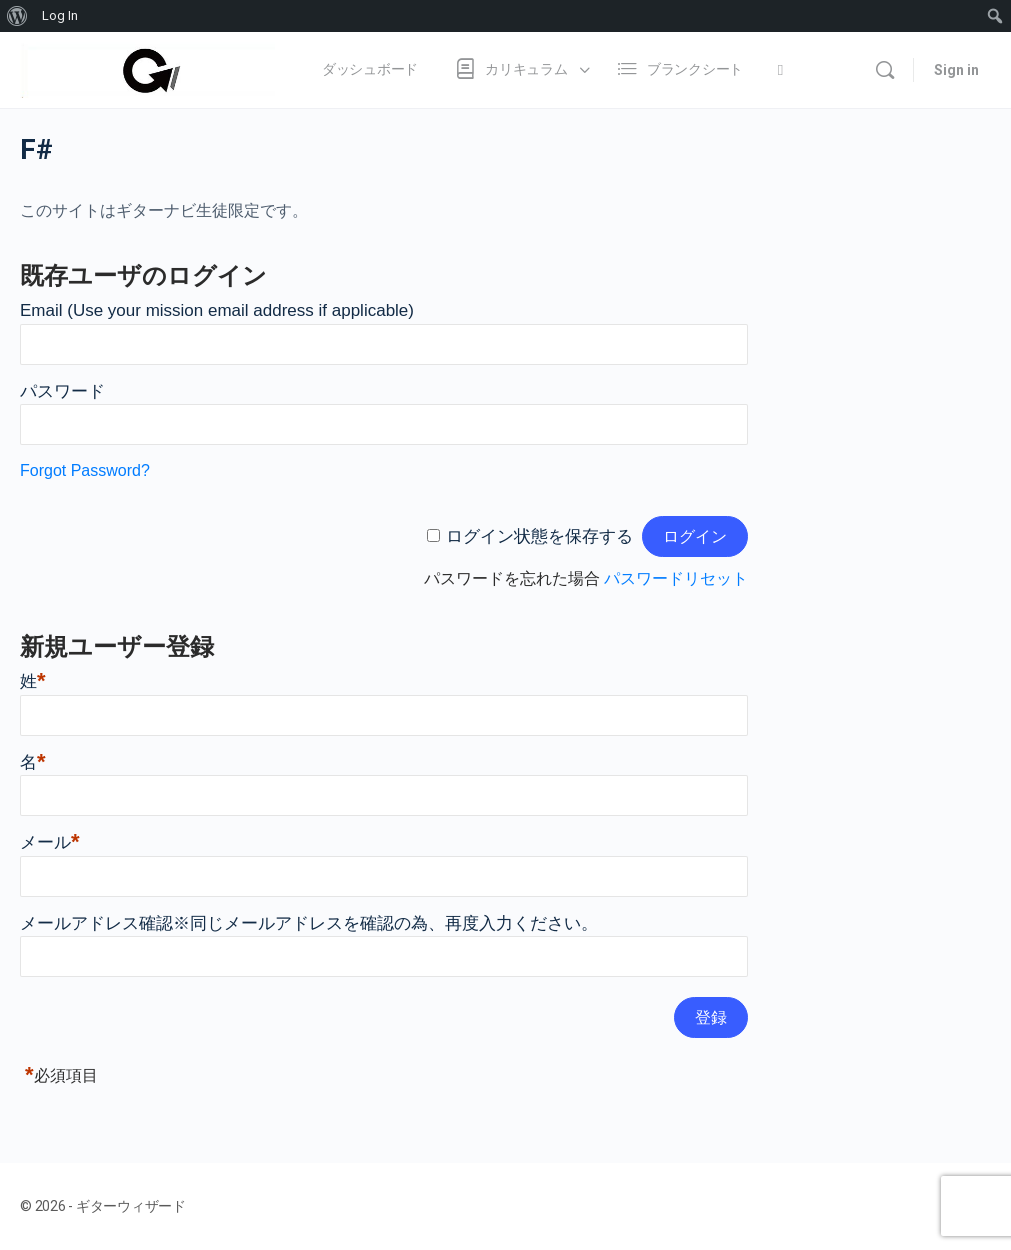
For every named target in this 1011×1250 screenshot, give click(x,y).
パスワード (62, 391)
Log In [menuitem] (60, 15)
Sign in (956, 70)
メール (50, 842)
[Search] (885, 70)
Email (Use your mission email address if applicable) (217, 310)
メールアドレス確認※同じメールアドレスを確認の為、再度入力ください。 (309, 923)
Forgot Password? (85, 470)
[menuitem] (17, 16)
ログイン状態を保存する (539, 536)
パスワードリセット (676, 578)
